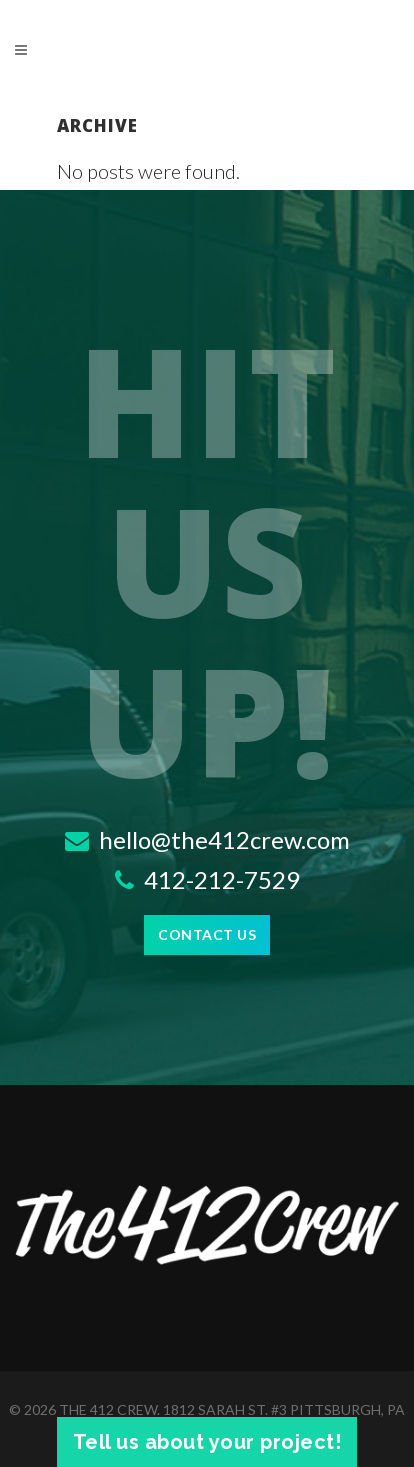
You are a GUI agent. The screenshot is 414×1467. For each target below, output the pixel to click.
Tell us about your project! (207, 1442)
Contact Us (207, 934)
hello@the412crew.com (207, 839)
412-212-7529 (207, 879)
